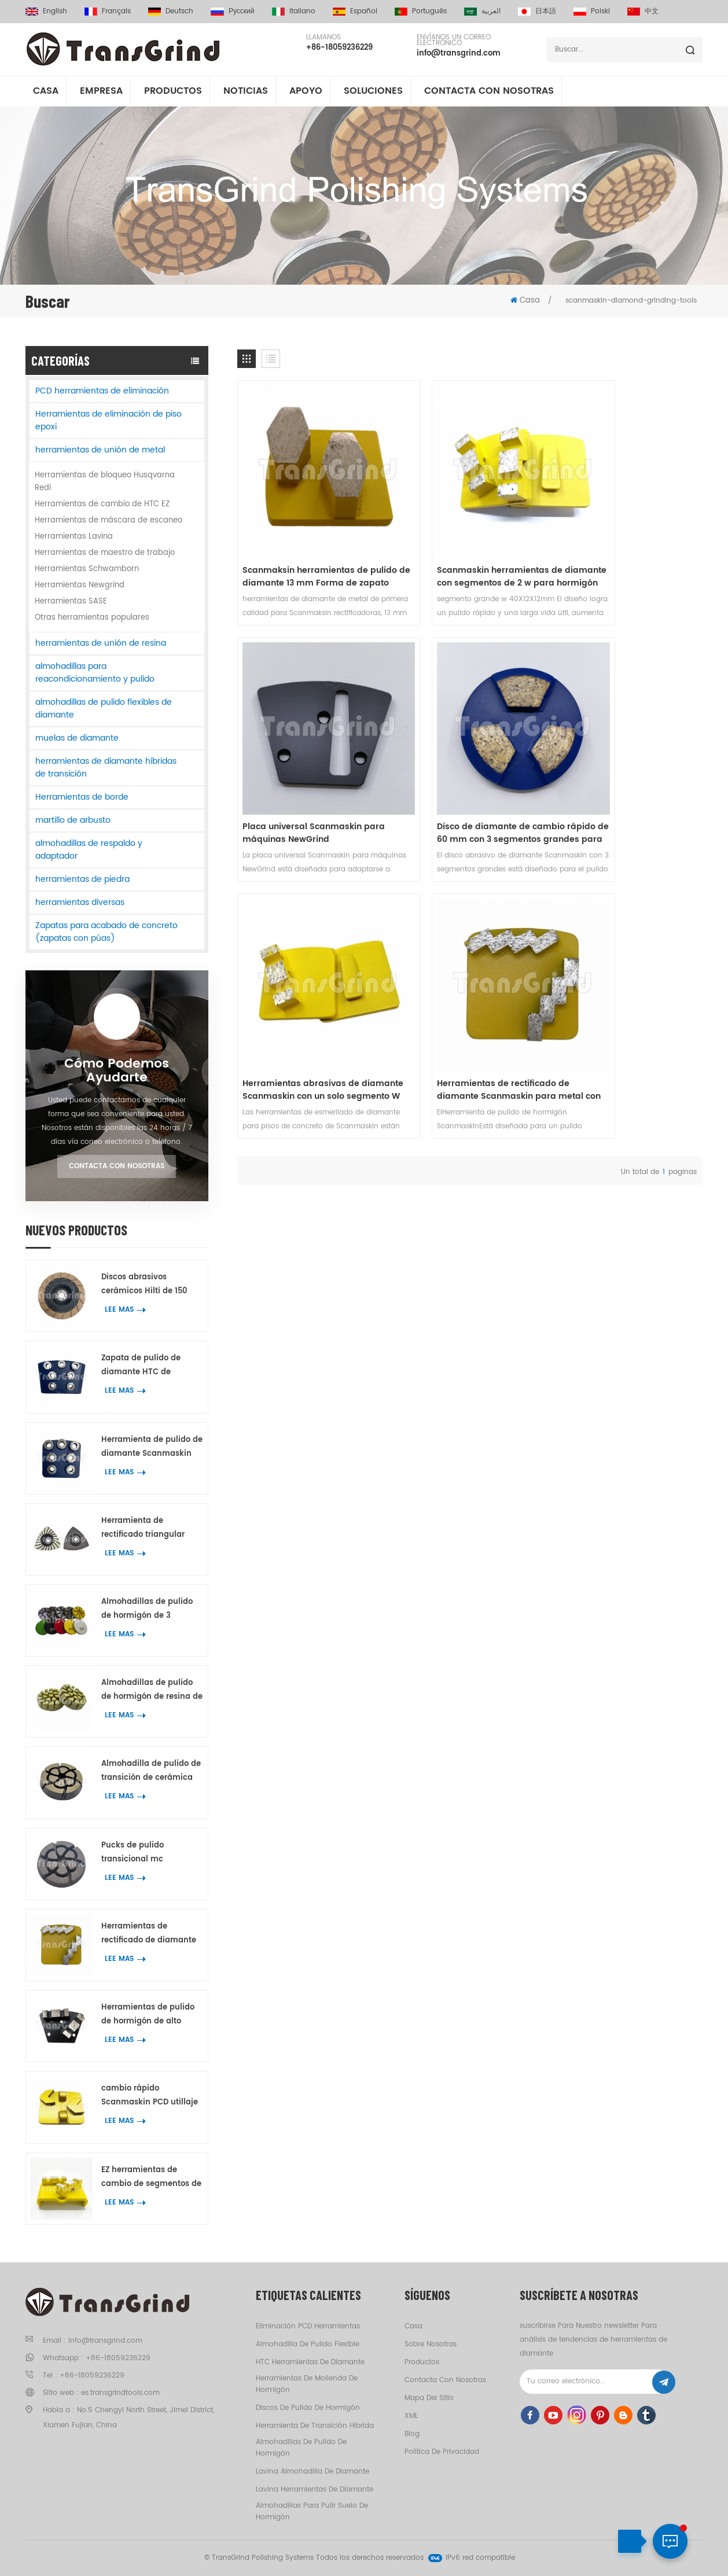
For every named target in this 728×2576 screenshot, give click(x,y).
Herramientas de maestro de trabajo (105, 553)
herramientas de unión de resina (100, 643)
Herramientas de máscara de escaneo (108, 520)
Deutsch (170, 11)
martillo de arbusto (73, 820)
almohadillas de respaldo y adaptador (88, 850)
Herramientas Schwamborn (87, 569)
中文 (643, 11)
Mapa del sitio (429, 2398)
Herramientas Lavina (74, 537)
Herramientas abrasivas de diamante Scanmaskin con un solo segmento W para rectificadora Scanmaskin (465, 761)
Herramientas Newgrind (79, 585)
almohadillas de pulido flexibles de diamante (103, 708)
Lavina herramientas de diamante (314, 2489)
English (46, 11)
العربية (482, 11)
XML (411, 2416)
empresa (101, 92)
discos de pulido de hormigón (308, 2407)
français (107, 11)
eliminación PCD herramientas (308, 2326)
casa (413, 2326)
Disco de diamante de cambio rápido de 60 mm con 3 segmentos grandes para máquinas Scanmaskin (306, 761)
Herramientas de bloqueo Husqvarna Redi (105, 481)
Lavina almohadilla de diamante (312, 2471)
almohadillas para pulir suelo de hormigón (312, 2511)
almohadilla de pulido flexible (307, 2344)
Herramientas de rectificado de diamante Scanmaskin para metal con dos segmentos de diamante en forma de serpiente (149, 1934)
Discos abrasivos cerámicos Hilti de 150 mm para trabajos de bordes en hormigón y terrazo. (144, 1284)
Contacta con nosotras (489, 92)
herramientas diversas (79, 902)
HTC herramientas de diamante (310, 2362)
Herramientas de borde (81, 797)
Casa (45, 92)
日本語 (537, 11)
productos (422, 2362)
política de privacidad (442, 2451)
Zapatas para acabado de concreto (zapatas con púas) (106, 932)
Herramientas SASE (71, 601)
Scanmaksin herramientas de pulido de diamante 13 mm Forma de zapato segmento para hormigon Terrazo (305, 541)
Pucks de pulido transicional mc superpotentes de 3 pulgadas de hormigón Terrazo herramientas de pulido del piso (149, 1853)
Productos (173, 92)
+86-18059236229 (339, 48)
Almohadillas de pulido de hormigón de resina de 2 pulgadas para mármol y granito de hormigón (152, 1690)
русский (233, 11)
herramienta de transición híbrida (315, 2425)
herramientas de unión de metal (100, 450)
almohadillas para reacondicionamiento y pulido (95, 673)
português (421, 11)
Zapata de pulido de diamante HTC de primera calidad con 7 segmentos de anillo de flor (147, 1365)
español (355, 11)
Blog (412, 2433)
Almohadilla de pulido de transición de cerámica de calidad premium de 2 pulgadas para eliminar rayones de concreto (151, 1771)
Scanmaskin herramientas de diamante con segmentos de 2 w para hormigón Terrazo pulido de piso (470, 541)
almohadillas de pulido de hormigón (301, 2448)
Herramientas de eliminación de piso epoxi (108, 420)
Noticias (245, 92)
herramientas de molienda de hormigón (307, 2384)
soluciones (373, 92)
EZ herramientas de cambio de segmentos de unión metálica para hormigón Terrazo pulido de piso (151, 2177)
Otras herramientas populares (92, 618)
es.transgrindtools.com (120, 2392)
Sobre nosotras (431, 2344)
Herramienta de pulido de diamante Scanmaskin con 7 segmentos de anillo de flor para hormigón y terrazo (152, 1447)
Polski (591, 11)
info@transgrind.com (459, 54)
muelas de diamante (77, 738)
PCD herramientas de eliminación (102, 391)
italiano (293, 11)
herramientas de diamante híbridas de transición (106, 768)
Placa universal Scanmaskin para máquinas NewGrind (619, 541)
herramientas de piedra (82, 879)
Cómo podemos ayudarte (116, 1071)
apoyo (305, 92)
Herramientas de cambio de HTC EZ (102, 504)
